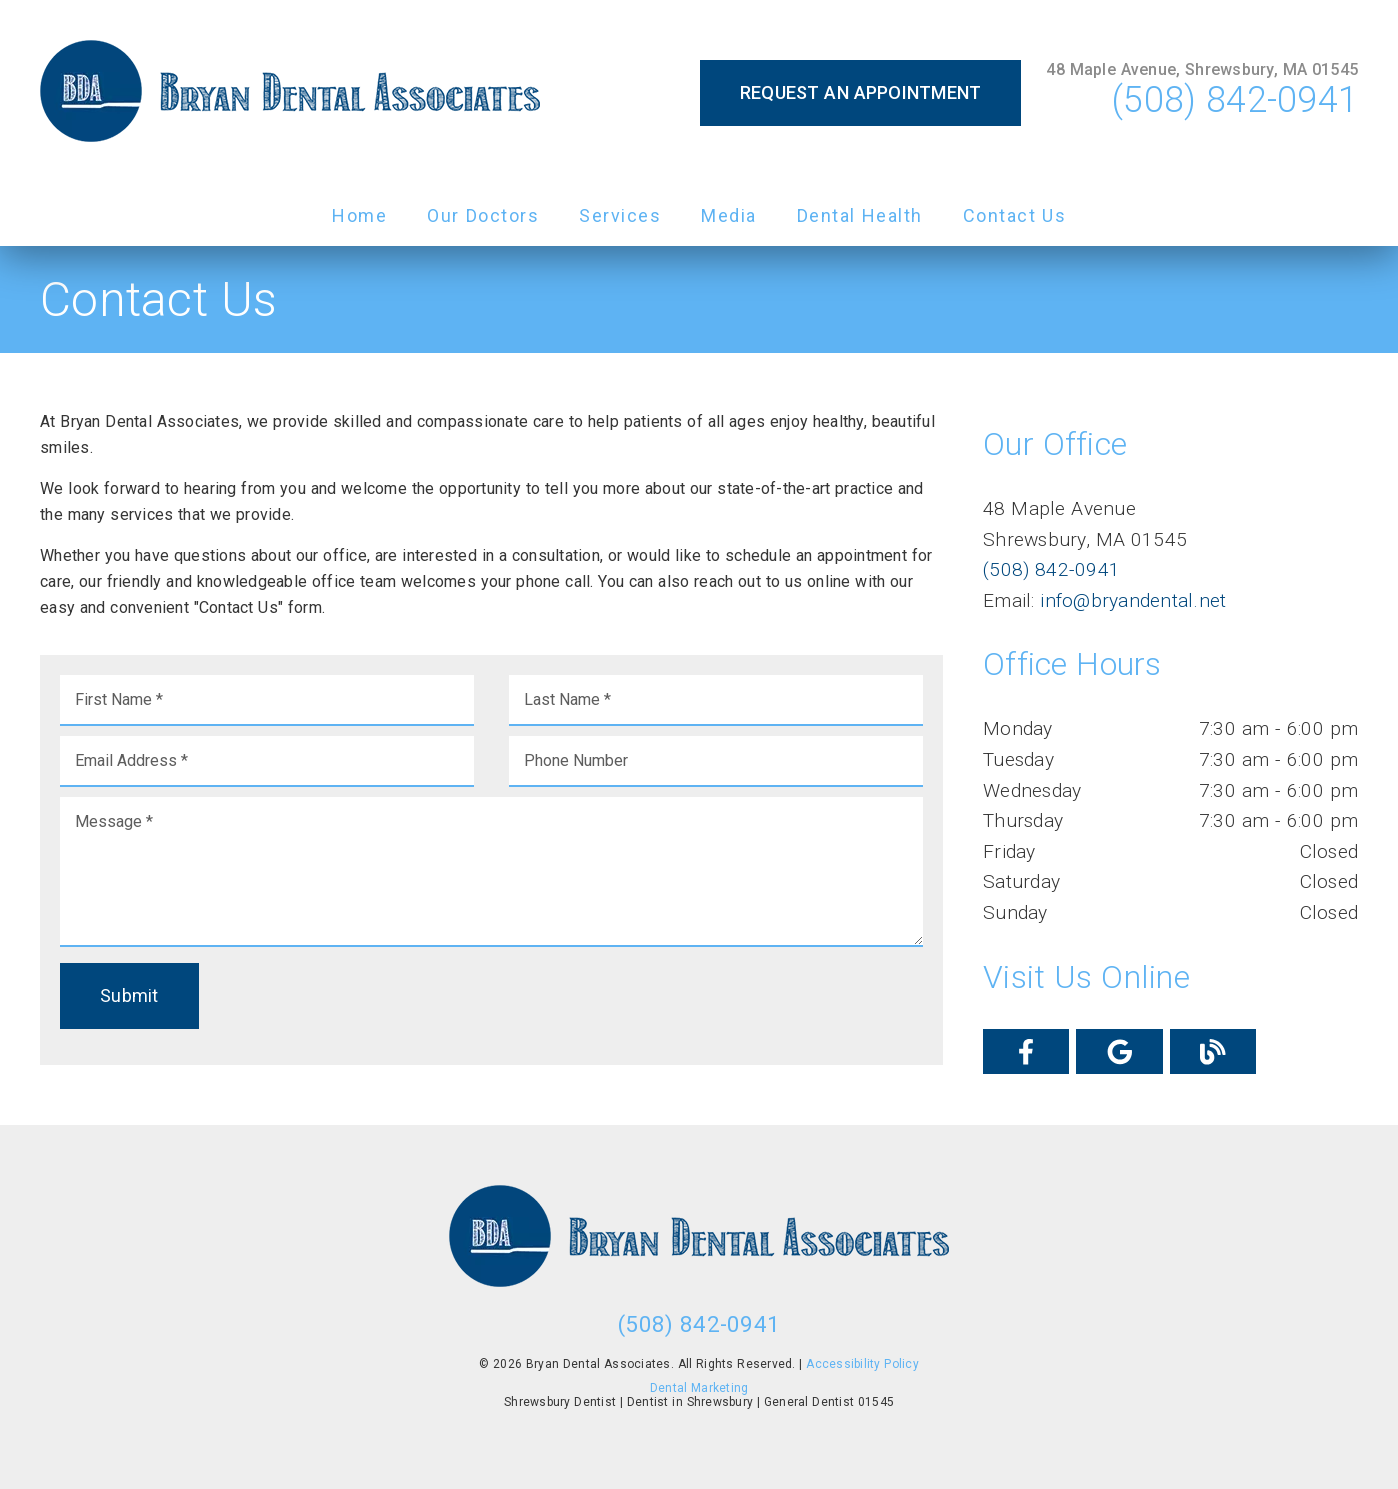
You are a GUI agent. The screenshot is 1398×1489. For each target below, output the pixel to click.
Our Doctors (483, 215)
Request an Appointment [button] (861, 92)
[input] (267, 700)
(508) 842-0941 (1235, 100)
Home (359, 215)
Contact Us (1015, 215)
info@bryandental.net (1131, 600)
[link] (290, 93)
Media (729, 215)
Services (620, 215)
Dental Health (860, 215)
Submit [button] (129, 995)
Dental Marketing (699, 1388)
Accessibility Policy (862, 1364)
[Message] (491, 872)
